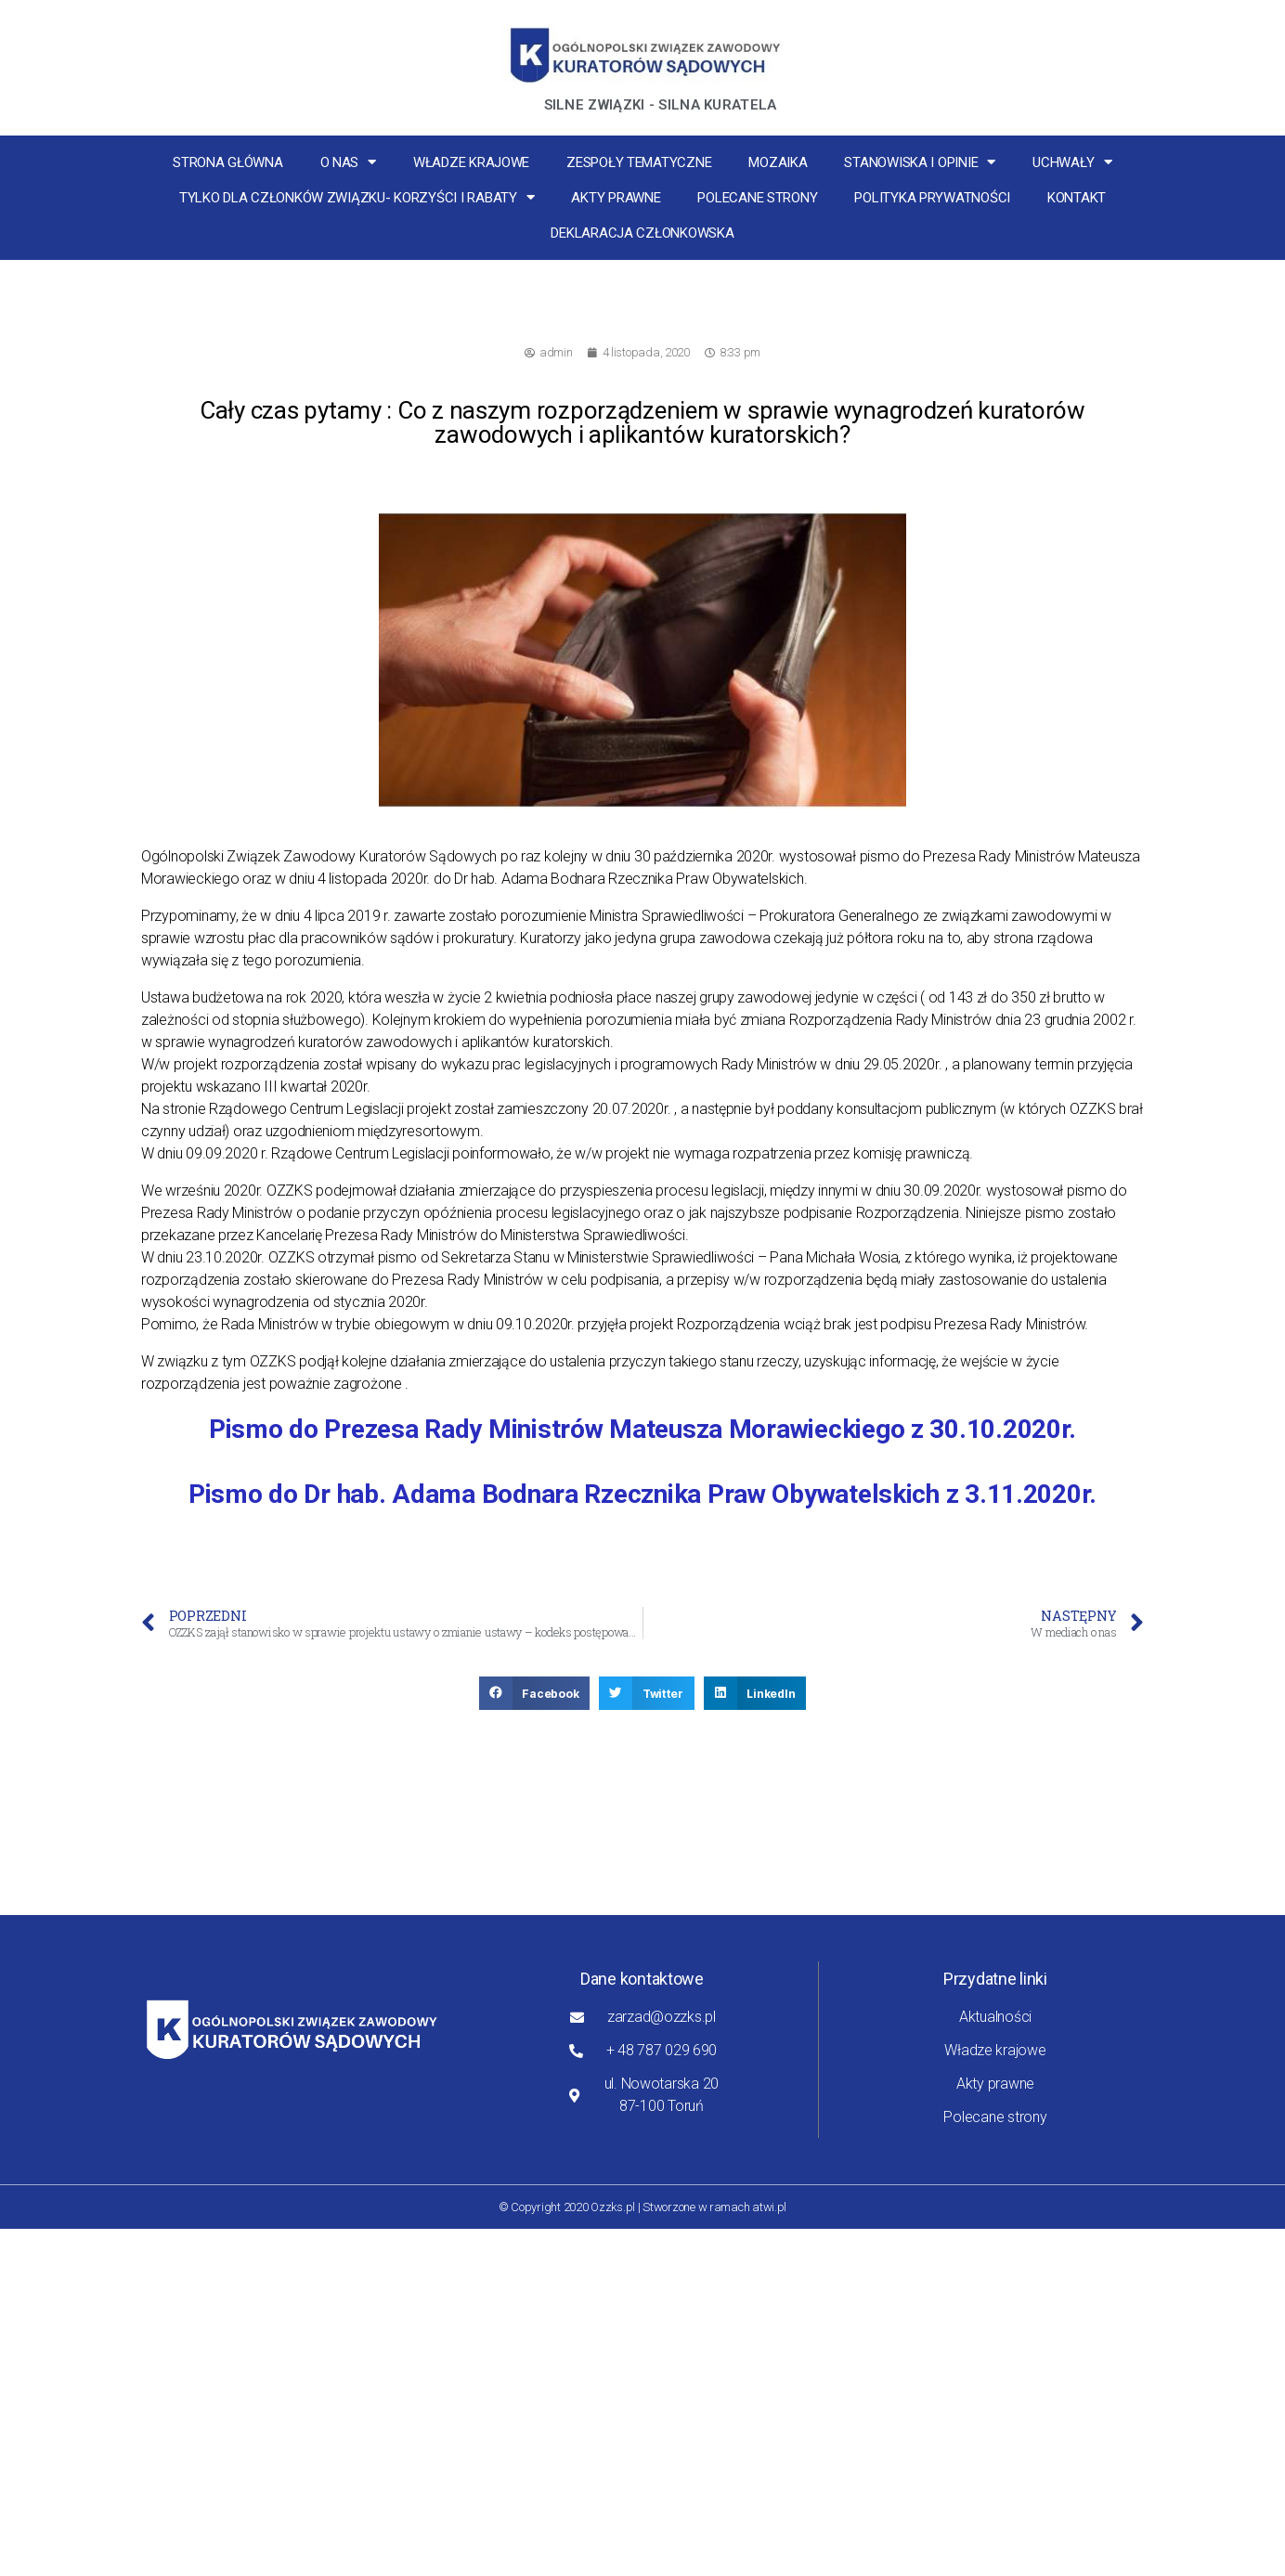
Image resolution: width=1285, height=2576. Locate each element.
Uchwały (1072, 162)
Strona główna (228, 162)
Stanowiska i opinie (919, 162)
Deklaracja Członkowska (642, 233)
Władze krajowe (471, 162)
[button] (535, 1693)
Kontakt (1076, 197)
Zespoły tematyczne (638, 162)
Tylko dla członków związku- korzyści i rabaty (357, 197)
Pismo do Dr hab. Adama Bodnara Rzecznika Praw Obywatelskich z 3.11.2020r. (642, 1494)
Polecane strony (757, 197)
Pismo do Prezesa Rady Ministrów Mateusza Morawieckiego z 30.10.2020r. (642, 1429)
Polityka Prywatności (932, 197)
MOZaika (777, 162)
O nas (348, 162)
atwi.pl (769, 2207)
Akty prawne (615, 197)
